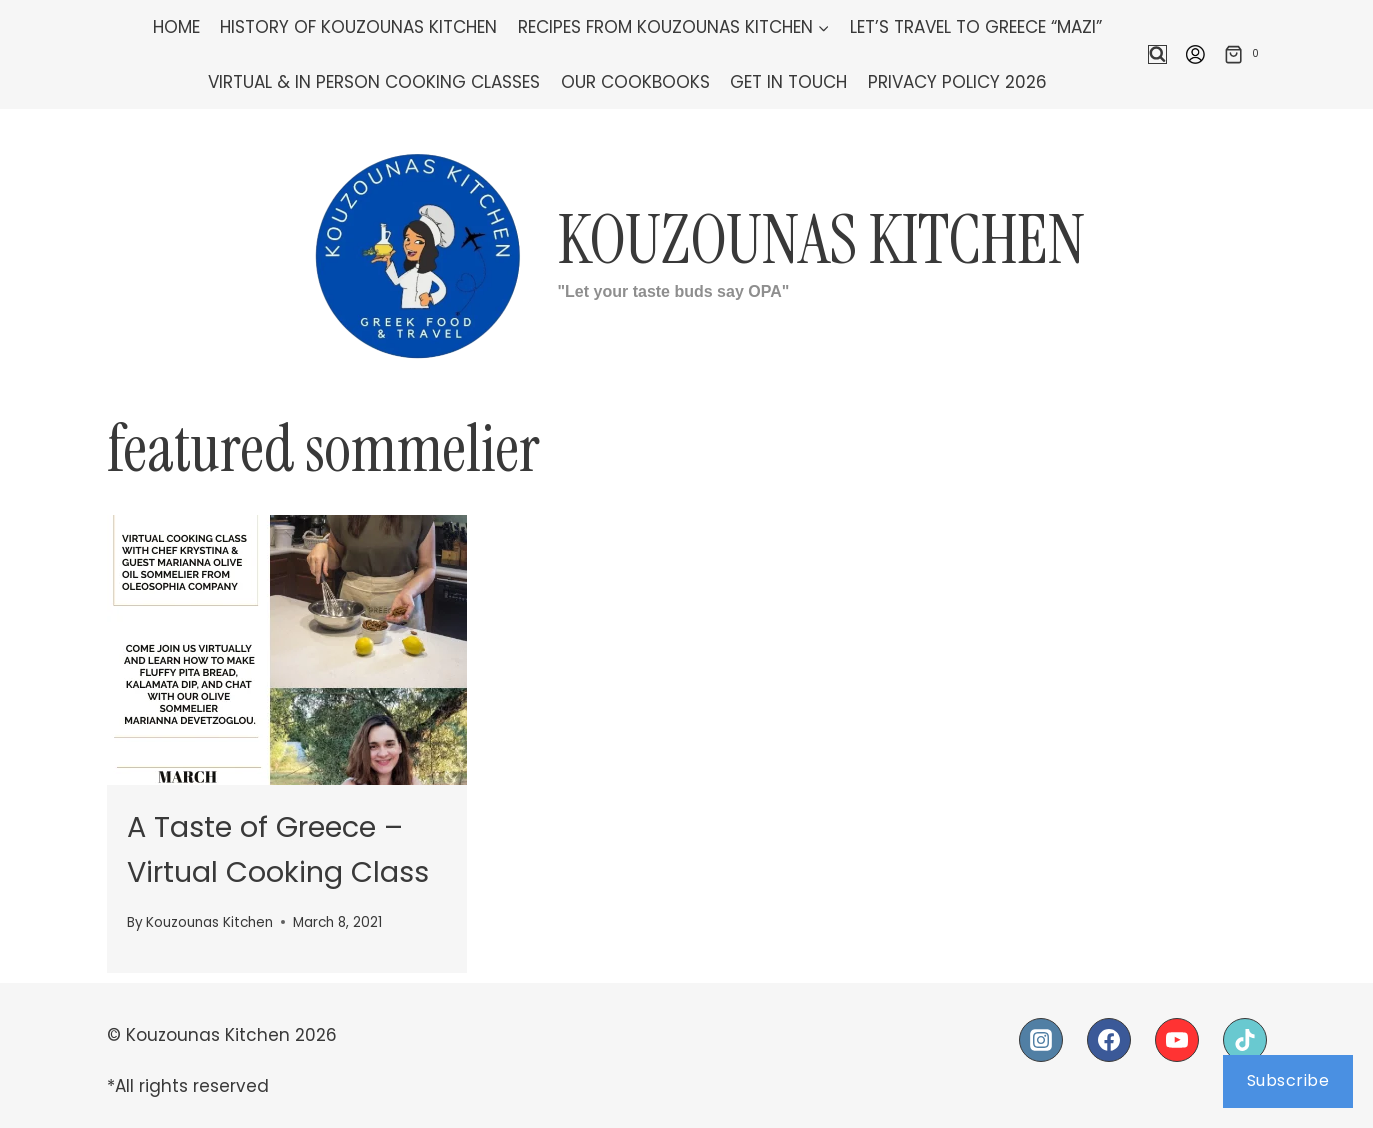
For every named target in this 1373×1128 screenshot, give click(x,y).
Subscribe (1288, 1080)
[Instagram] (1041, 1040)
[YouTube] (1177, 1040)
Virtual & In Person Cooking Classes (374, 82)
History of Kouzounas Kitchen (358, 27)
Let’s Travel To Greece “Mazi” (976, 27)
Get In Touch (788, 82)
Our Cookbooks (635, 82)
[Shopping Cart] (1245, 54)
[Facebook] (1109, 1040)
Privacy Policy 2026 (957, 82)
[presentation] (287, 650)
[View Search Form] (1157, 54)
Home (176, 27)
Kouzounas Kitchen (209, 922)
